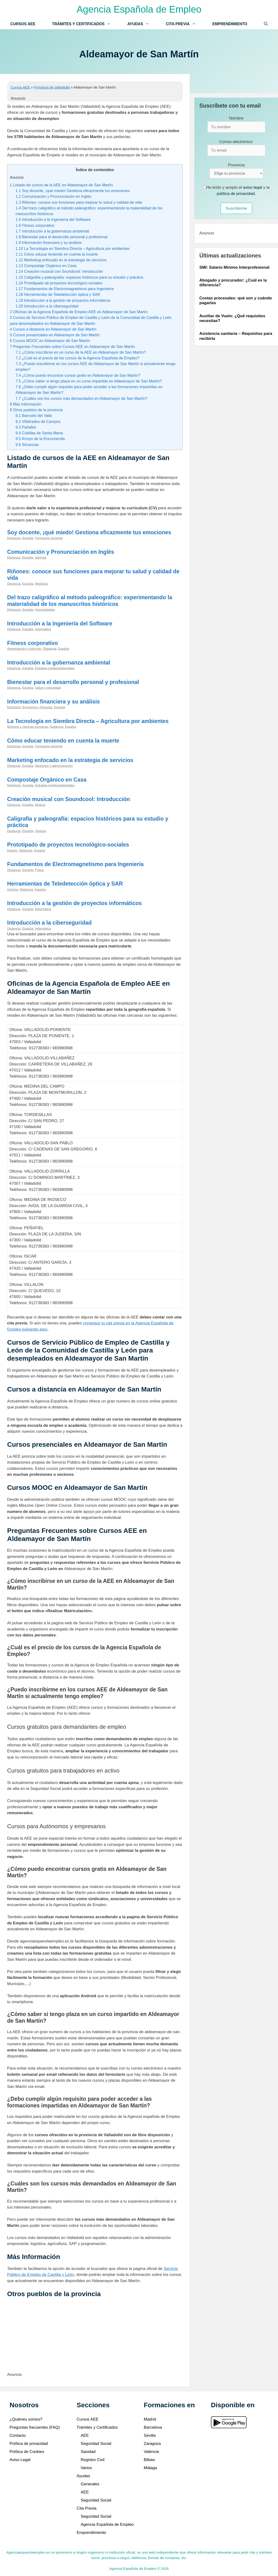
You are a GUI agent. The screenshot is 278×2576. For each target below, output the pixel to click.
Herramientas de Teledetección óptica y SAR (57, 294)
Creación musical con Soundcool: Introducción (59, 271)
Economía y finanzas (37, 707)
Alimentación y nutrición (24, 648)
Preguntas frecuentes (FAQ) (35, 2427)
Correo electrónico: (236, 141)
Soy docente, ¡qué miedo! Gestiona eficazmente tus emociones (72, 190)
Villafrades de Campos (37, 421)
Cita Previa (185, 24)
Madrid (150, 2419)
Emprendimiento (229, 24)
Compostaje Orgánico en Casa (46, 265)
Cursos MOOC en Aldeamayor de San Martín (50, 340)
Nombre (236, 118)
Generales (90, 2484)
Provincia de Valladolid (52, 87)
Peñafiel (25, 427)
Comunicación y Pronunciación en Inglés (53, 196)
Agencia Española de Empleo (139, 9)
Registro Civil (92, 2459)
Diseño (12, 850)
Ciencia (12, 889)
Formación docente (49, 538)
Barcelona (153, 2427)
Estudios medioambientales (54, 668)
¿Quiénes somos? (26, 2419)
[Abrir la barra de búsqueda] (266, 24)
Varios (86, 2468)
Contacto (18, 2435)
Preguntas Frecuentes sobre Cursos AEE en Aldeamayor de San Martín (72, 346)
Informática (43, 629)
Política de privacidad (29, 2443)
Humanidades (45, 609)
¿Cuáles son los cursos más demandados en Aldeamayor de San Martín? (81, 398)
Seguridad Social (96, 2443)
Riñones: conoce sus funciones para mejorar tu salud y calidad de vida (78, 202)
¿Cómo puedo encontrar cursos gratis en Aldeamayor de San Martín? (77, 375)
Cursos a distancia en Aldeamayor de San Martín (53, 329)
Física (39, 870)
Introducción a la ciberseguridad (46, 306)
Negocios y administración (54, 766)
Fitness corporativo (34, 225)
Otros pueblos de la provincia (36, 410)
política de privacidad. (236, 193)
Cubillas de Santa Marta (39, 433)
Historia (40, 831)
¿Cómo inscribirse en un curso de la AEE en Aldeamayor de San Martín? (80, 352)
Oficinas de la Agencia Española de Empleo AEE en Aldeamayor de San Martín (79, 312)
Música (40, 805)
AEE (85, 2435)
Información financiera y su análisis (48, 242)
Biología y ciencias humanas (27, 726)
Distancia (13, 538)
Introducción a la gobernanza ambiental (52, 231)
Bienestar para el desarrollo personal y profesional (61, 237)
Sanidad (88, 2451)
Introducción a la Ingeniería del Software (53, 219)
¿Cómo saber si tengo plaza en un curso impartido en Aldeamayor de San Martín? (88, 381)
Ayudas (142, 24)
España (27, 538)
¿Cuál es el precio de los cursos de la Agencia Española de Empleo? (77, 358)
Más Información (25, 404)
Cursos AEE (22, 24)
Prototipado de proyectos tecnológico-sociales (58, 283)
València (151, 2451)
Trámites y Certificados (85, 24)
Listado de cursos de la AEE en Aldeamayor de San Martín (61, 185)
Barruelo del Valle (33, 415)
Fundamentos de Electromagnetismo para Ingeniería (64, 289)
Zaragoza (152, 2443)
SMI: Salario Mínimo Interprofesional (234, 267)
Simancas (27, 444)
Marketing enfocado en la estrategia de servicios (60, 260)
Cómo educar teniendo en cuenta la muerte (56, 254)
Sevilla (150, 2435)
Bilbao (149, 2459)
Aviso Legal (20, 2459)
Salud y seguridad (48, 687)
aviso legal (252, 187)
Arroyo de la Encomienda (40, 438)
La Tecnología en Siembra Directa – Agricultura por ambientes (72, 248)
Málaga (150, 2468)
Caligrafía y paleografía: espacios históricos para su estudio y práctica (79, 277)
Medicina (41, 583)
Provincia (236, 165)
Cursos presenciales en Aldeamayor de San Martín (55, 335)
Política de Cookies (27, 2451)
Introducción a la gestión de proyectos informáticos (62, 300)
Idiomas (40, 557)
